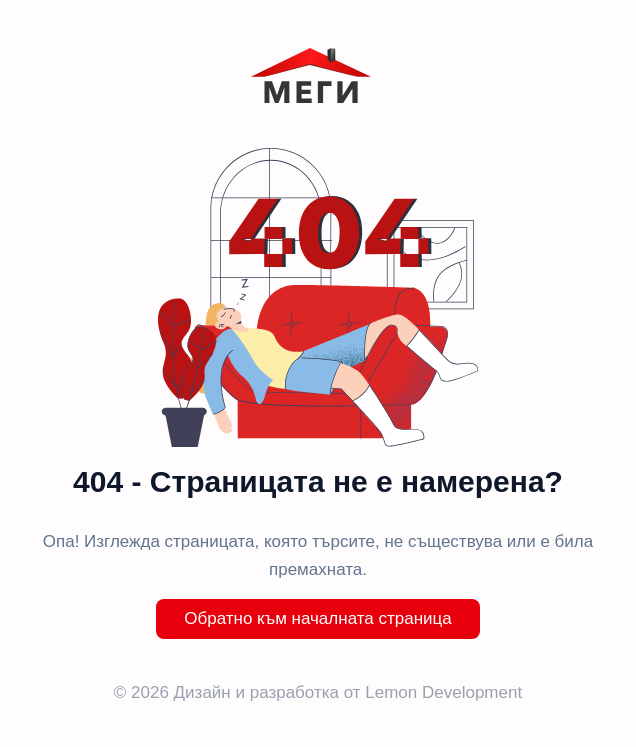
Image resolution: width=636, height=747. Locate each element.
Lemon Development (443, 692)
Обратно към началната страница (318, 618)
